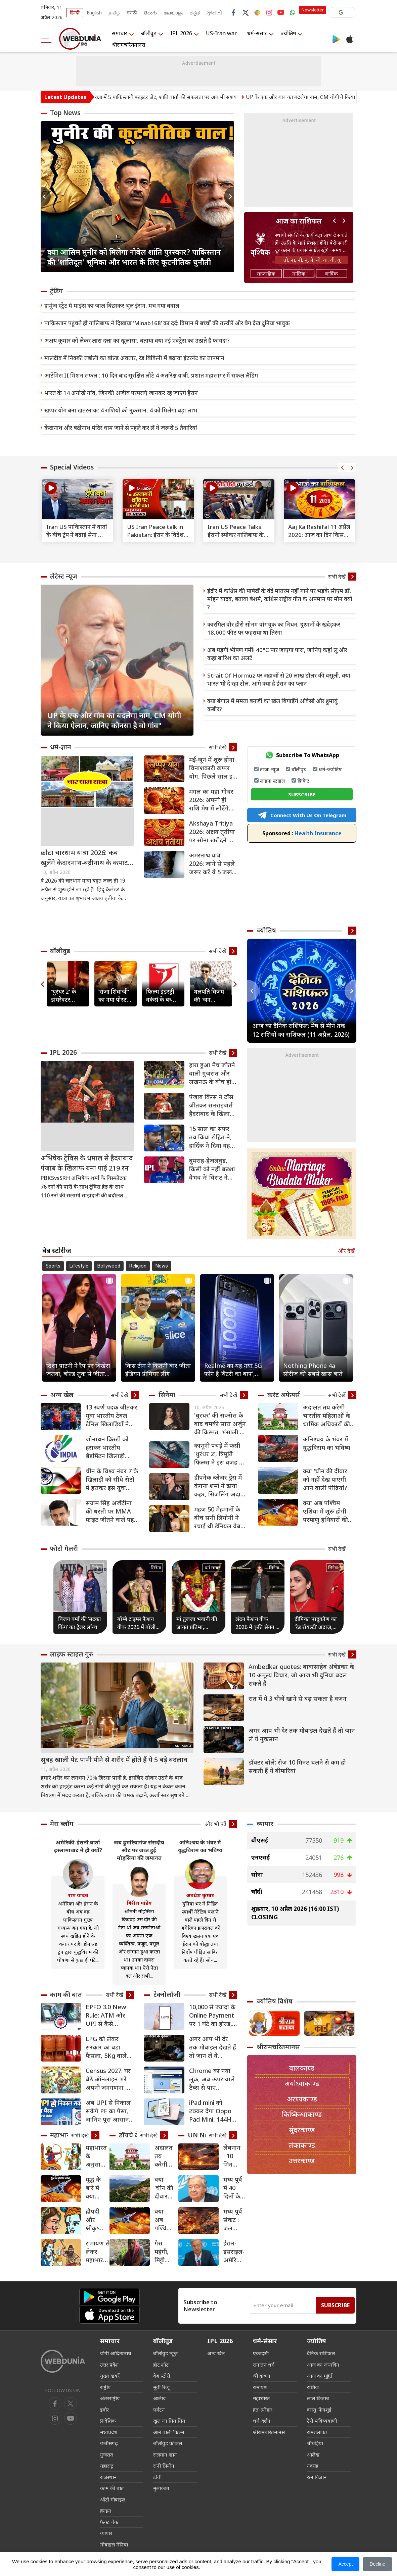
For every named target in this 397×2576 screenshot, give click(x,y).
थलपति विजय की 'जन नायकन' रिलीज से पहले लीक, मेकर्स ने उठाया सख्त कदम (210, 996)
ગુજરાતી (214, 12)
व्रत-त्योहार (262, 2409)
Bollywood (108, 1266)
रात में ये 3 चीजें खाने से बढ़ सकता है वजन (298, 1698)
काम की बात (66, 1994)
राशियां (313, 2387)
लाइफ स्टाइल (272, 780)
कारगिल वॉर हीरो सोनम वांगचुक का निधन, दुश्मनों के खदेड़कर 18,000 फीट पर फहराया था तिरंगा (273, 628)
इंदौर (104, 2409)
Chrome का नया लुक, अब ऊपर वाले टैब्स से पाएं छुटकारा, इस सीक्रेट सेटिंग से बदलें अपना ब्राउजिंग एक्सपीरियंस (213, 2079)
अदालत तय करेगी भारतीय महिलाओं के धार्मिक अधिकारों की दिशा (326, 1415)
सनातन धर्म (263, 2364)
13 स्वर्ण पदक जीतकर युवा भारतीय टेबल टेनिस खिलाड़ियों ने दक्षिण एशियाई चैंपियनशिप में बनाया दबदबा (111, 1415)
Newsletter (313, 10)
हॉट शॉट (161, 2364)
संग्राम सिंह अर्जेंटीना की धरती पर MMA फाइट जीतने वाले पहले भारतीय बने (112, 1511)
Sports (53, 1266)
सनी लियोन (163, 2465)
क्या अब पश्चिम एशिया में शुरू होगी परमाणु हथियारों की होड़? (325, 1511)
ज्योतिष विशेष (275, 2001)
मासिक (298, 273)
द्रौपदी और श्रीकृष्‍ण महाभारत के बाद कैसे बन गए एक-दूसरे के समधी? (96, 2219)
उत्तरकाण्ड (302, 2160)
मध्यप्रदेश (108, 2432)
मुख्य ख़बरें (110, 2375)
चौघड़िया (315, 2443)
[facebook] (55, 2403)
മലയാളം (173, 12)
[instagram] (70, 2418)
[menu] (46, 39)
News (162, 1266)
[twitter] (70, 2403)
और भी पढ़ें (215, 1824)
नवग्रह (312, 2465)
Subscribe (335, 2305)
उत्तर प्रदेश (109, 2364)
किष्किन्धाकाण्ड (302, 2114)
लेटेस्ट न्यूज (63, 576)
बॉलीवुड (149, 33)
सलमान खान (165, 2454)
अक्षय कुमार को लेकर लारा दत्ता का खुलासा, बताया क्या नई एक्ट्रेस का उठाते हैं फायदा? (137, 340)
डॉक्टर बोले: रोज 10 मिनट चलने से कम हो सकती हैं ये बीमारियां (297, 1766)
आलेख (159, 2398)
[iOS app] (109, 2315)
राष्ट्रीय (105, 2387)
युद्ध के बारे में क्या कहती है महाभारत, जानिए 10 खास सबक (97, 2187)
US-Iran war (221, 33)
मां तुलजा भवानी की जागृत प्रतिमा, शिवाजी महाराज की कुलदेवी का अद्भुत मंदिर (196, 1623)
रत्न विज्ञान (317, 2477)
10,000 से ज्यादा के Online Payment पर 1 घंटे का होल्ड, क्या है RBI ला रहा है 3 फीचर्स (213, 2015)
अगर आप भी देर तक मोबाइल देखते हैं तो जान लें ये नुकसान (302, 1734)
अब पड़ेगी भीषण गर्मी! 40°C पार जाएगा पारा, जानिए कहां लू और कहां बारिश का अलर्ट (277, 654)
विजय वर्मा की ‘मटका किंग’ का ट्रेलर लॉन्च (79, 1623)
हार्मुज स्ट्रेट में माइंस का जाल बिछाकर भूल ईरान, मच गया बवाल (111, 305)
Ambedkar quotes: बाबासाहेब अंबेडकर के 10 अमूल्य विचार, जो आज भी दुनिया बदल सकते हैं (301, 1675)
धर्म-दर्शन (261, 2420)
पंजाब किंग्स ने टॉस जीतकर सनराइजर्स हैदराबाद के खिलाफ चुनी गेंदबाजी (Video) (211, 1105)
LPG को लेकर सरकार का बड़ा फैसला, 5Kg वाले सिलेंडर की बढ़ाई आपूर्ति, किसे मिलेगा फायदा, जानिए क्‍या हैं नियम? (109, 2047)
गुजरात (106, 2454)
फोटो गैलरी (64, 1548)
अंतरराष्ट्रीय (110, 2398)
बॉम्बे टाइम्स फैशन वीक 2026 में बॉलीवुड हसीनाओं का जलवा (139, 1623)
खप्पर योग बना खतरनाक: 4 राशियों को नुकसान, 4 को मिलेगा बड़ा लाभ (120, 410)
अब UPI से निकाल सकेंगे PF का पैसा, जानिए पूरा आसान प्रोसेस (108, 2111)
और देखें (346, 1250)
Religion (137, 1266)
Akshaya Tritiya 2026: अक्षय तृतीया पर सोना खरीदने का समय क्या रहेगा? (212, 831)
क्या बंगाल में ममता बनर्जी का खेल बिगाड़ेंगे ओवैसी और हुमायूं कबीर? (272, 705)
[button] (342, 12)
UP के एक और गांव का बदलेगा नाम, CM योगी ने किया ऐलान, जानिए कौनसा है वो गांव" (114, 720)
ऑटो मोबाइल (112, 2499)
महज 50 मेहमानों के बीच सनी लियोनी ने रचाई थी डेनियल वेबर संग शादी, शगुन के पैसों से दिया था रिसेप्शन (218, 1517)
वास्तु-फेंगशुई (319, 2409)
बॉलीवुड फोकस (167, 2443)
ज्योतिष (288, 33)
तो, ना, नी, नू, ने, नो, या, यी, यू (311, 259)
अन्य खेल (62, 1394)
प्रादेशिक (108, 2420)
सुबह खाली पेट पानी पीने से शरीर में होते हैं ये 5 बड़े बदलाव (114, 1759)
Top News (65, 112)
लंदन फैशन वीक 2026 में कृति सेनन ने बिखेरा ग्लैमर (256, 1623)
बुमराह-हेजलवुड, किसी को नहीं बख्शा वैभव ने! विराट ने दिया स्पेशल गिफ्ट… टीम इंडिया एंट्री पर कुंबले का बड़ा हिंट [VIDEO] (212, 1169)
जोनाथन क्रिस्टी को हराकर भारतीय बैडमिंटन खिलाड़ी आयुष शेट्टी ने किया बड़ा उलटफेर (107, 1447)
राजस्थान (108, 2477)
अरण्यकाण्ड (302, 2098)
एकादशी (261, 2353)
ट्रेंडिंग (56, 291)
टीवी (157, 2477)
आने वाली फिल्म (168, 2432)
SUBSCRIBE (301, 794)
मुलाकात (161, 2488)
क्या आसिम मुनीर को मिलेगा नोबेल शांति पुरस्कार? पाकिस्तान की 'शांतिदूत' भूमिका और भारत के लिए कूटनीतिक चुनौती (134, 257)
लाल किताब (318, 2398)
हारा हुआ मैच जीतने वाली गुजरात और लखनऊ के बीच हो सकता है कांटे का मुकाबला (212, 1073)
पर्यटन (159, 2409)
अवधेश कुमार (200, 1895)
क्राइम (105, 2510)
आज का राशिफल (299, 221)
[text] (77, 499)
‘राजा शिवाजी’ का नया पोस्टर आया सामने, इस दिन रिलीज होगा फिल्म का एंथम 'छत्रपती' (114, 996)
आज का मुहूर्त (320, 2375)
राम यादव (78, 1895)
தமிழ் (114, 12)
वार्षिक (331, 273)
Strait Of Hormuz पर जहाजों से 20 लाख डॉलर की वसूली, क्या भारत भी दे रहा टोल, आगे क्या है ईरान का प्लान (278, 679)
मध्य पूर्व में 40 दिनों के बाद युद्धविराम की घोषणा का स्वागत (234, 2187)
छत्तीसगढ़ (109, 2443)
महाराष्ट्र (107, 2465)
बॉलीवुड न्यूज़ (165, 2353)
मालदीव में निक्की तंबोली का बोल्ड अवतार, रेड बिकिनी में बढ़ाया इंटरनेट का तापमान (134, 358)
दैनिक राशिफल (321, 2353)
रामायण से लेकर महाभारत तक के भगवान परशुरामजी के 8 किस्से (98, 2251)
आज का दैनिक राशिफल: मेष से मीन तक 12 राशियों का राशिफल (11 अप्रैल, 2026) (301, 1030)
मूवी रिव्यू (161, 2387)
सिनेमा (167, 1394)
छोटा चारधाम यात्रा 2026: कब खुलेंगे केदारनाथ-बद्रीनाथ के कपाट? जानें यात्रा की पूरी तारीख (86, 858)
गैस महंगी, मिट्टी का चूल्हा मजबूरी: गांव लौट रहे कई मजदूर (163, 2251)
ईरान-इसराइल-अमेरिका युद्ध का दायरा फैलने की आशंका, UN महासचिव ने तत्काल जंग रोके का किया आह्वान (234, 2251)
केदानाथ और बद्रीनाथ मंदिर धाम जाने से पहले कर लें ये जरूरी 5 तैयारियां (120, 428)
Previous (46, 197)
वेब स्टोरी (161, 2375)
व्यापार (265, 1823)
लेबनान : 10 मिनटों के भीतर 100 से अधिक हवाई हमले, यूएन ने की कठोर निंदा (231, 2156)
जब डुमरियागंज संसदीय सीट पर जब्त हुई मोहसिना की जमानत (139, 1850)
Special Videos (72, 467)
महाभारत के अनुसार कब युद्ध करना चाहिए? (96, 2156)
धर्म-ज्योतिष (330, 769)
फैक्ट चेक (109, 2522)
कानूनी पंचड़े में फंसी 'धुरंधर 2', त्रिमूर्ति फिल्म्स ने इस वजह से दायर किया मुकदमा (219, 1454)
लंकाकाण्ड (302, 2145)
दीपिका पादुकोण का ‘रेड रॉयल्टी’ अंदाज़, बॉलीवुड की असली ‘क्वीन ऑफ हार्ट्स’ (316, 1623)
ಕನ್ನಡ (195, 12)
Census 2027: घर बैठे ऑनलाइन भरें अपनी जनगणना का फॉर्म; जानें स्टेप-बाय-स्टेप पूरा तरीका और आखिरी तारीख (109, 2079)
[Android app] (109, 2297)
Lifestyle (79, 1266)
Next (229, 197)
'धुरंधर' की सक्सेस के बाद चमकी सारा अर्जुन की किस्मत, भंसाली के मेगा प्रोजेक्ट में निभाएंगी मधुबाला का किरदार (220, 1423)
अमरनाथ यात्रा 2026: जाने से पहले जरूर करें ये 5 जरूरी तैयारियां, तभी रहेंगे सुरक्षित (212, 863)
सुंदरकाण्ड (302, 2129)
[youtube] (55, 2418)
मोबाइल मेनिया (114, 2544)
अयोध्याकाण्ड (301, 2083)
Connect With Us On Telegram (302, 815)
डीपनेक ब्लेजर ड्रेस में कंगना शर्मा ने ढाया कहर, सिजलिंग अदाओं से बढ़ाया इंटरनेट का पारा (220, 1485)
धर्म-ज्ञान (60, 747)
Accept (345, 2564)
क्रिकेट (303, 780)
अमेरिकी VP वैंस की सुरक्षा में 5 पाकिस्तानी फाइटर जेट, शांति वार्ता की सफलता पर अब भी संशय (174, 97)
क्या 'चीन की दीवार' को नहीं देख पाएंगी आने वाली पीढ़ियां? (326, 1479)
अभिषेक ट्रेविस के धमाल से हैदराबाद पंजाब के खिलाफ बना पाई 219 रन (87, 1163)
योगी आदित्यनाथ (115, 2353)
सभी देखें (337, 576)
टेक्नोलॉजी (166, 1994)
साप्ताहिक (266, 273)
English (94, 12)
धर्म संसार (212, 1568)
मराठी (132, 12)
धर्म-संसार (257, 33)
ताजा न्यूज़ (269, 769)
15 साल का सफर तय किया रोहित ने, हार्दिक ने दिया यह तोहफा (210, 1137)
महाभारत (62, 2135)
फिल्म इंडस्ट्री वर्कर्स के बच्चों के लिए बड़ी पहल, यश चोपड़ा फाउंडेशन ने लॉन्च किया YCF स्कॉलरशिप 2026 (161, 996)
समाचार (119, 33)
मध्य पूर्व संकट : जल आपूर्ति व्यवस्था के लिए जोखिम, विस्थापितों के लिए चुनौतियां (235, 2219)
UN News (202, 2135)
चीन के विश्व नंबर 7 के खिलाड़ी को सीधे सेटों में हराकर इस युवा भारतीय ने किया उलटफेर (112, 1479)
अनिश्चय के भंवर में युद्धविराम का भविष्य (326, 1443)
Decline (377, 2564)
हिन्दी (75, 12)
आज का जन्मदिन (323, 2364)
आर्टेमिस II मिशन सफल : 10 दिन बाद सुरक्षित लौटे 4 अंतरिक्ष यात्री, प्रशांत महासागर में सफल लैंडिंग (151, 375)
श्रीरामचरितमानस (128, 44)
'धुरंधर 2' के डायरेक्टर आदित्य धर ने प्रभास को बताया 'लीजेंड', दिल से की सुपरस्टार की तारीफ (67, 996)
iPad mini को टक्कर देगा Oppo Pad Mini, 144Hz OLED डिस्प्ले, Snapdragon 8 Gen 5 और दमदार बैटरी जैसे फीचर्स (211, 2111)
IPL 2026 (181, 33)
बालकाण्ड (301, 2068)
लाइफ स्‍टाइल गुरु (71, 1654)
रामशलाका (317, 2432)
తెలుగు (150, 12)
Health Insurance (302, 833)
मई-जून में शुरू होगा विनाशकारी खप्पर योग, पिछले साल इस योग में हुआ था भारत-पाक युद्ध (213, 768)
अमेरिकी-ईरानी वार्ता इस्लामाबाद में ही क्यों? (78, 1846)
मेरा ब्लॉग (62, 1823)
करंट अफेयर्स (283, 1394)
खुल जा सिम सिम (169, 2420)
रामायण (260, 2387)
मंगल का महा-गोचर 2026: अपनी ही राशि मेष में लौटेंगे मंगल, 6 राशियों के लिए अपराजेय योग (211, 799)
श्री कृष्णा (261, 2375)
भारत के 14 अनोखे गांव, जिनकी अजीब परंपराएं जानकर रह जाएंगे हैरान (121, 393)
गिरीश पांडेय (139, 1902)
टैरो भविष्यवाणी (322, 2420)
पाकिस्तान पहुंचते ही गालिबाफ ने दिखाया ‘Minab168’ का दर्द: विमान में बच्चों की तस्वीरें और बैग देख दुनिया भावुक (167, 323)
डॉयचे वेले (131, 2135)
